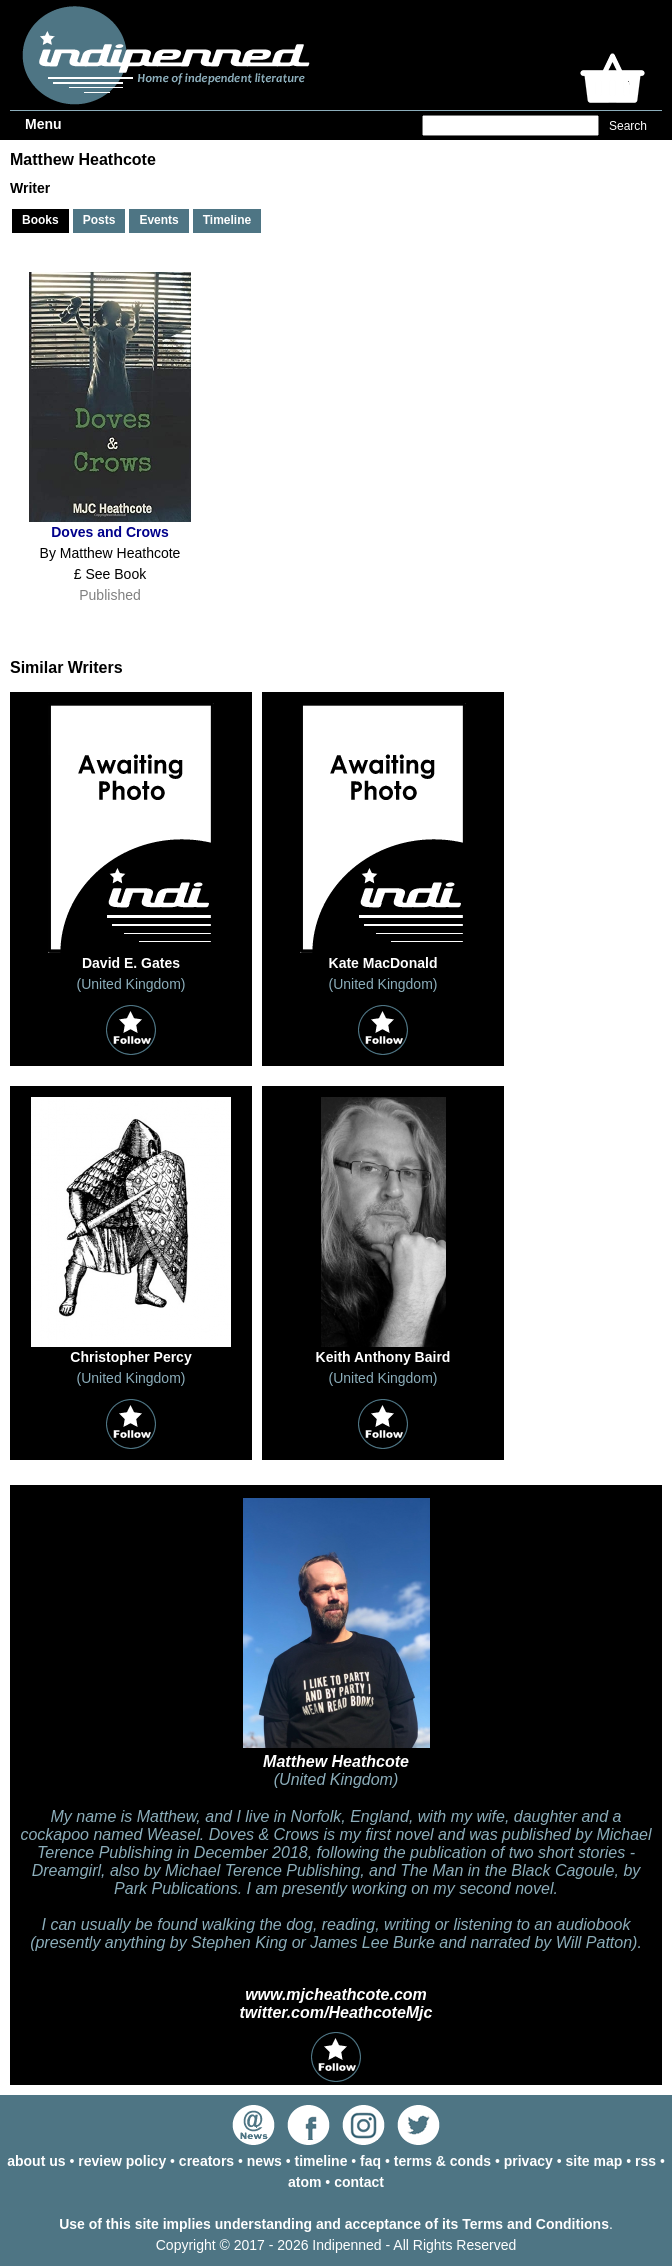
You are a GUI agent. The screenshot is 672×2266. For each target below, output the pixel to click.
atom (304, 2182)
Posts (99, 220)
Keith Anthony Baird (383, 1357)
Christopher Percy (130, 1357)
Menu (43, 124)
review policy (122, 2161)
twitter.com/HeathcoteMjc (336, 2012)
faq (370, 2161)
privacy (528, 2161)
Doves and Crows (109, 532)
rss (645, 2161)
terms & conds (442, 2161)
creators (206, 2161)
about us (36, 2161)
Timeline (227, 220)
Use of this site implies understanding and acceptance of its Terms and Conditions (334, 2224)
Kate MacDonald (383, 963)
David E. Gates (131, 963)
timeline (321, 2161)
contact (359, 2182)
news (264, 2161)
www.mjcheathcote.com (336, 1994)
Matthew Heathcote (336, 1761)
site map (593, 2161)
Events (158, 220)
